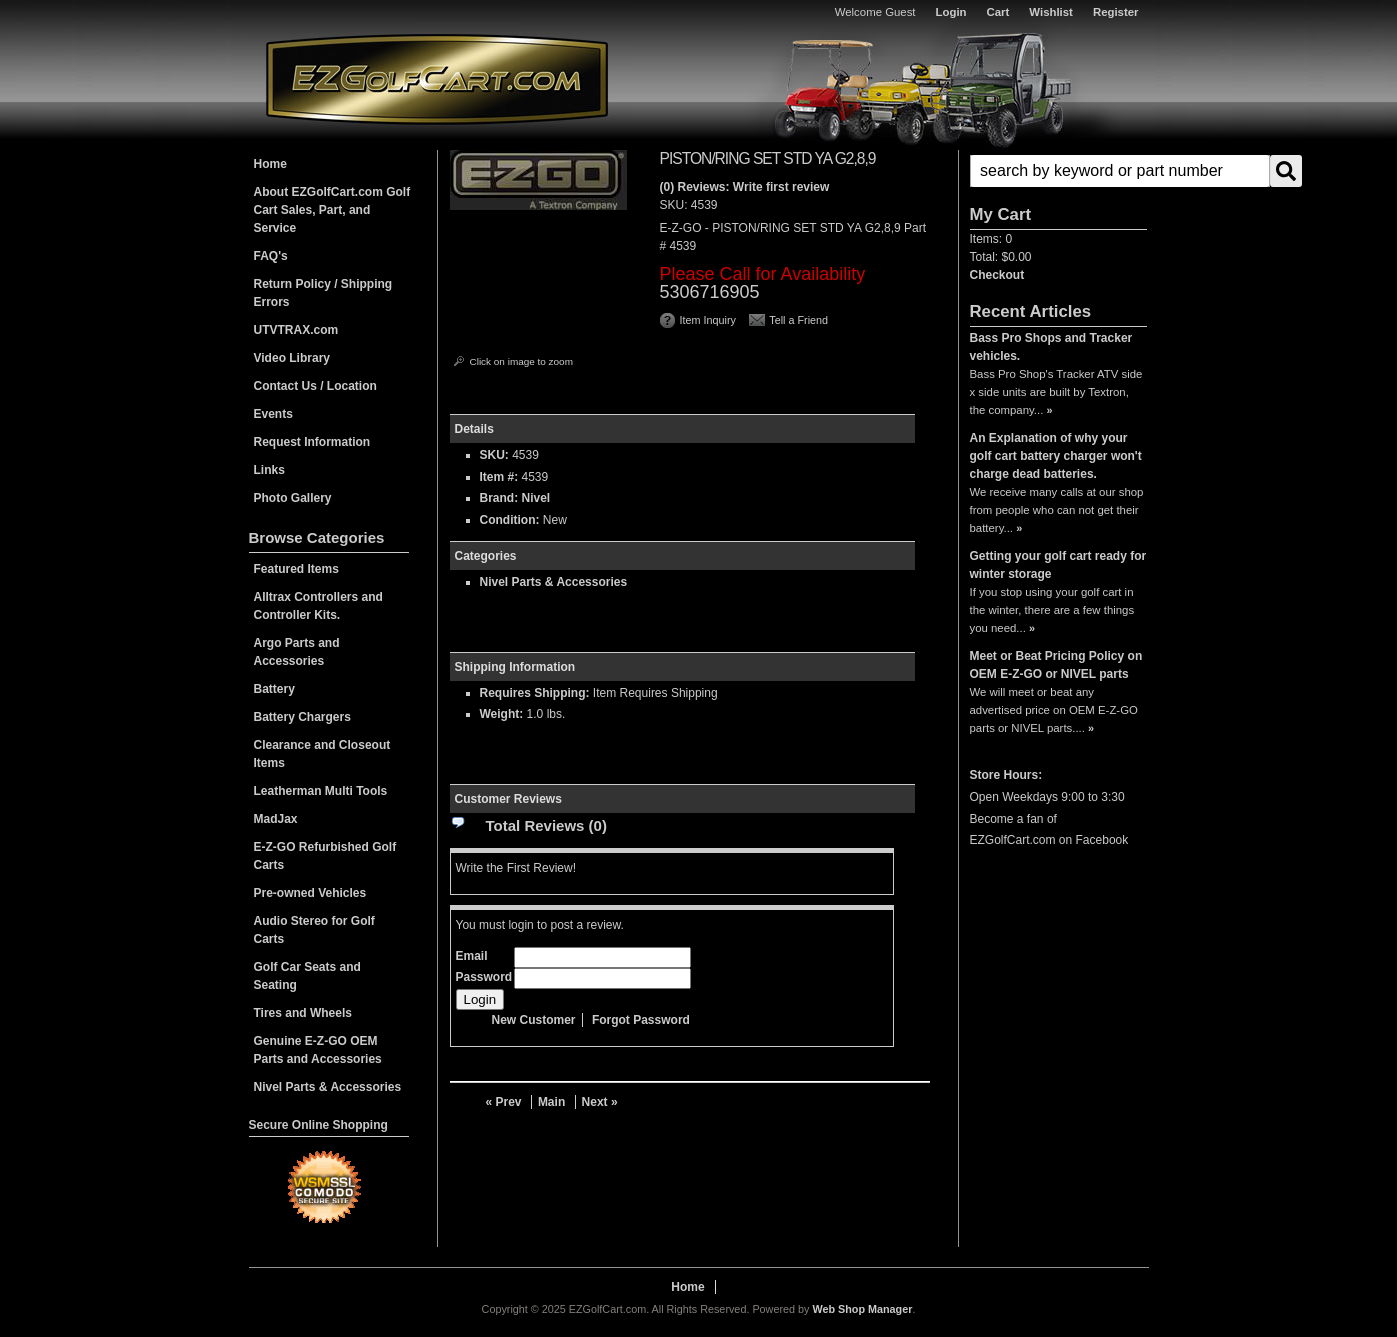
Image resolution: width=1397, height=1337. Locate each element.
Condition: (510, 520)
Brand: (499, 498)
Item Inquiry (708, 320)
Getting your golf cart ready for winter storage (1058, 565)
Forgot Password (641, 1020)
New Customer (534, 1020)
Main (551, 1102)
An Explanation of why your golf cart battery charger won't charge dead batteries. (1056, 456)
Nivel (536, 498)
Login (951, 12)
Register (1116, 12)
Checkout (997, 275)
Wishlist (1051, 12)
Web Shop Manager (862, 1309)
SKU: (675, 205)
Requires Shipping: (535, 693)
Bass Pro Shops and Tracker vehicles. (1051, 347)
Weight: (502, 714)
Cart (998, 12)
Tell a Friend (798, 320)
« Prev (504, 1102)
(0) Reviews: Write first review (745, 187)
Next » (600, 1102)
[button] (1058, 171)
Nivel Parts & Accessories (554, 582)
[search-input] (1120, 171)
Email (472, 956)
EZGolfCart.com (437, 78)
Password (484, 977)
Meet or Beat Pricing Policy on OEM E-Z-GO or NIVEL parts (1056, 665)
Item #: (501, 477)
